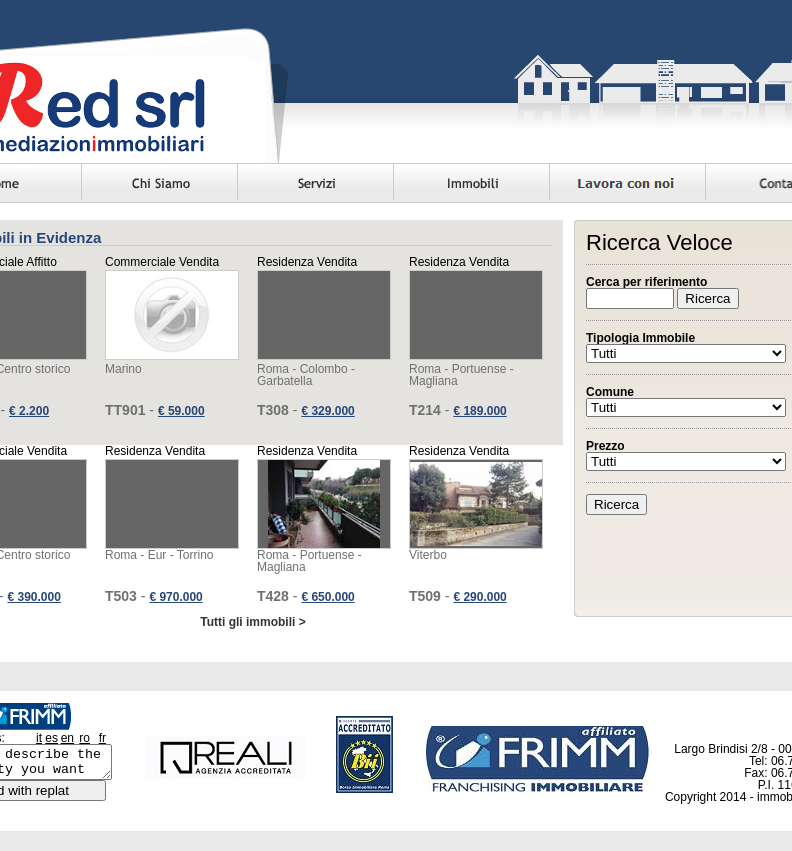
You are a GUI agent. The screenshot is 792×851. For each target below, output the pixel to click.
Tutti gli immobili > (252, 622)
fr (102, 738)
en (67, 738)
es (51, 738)
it (39, 738)
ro (84, 738)
